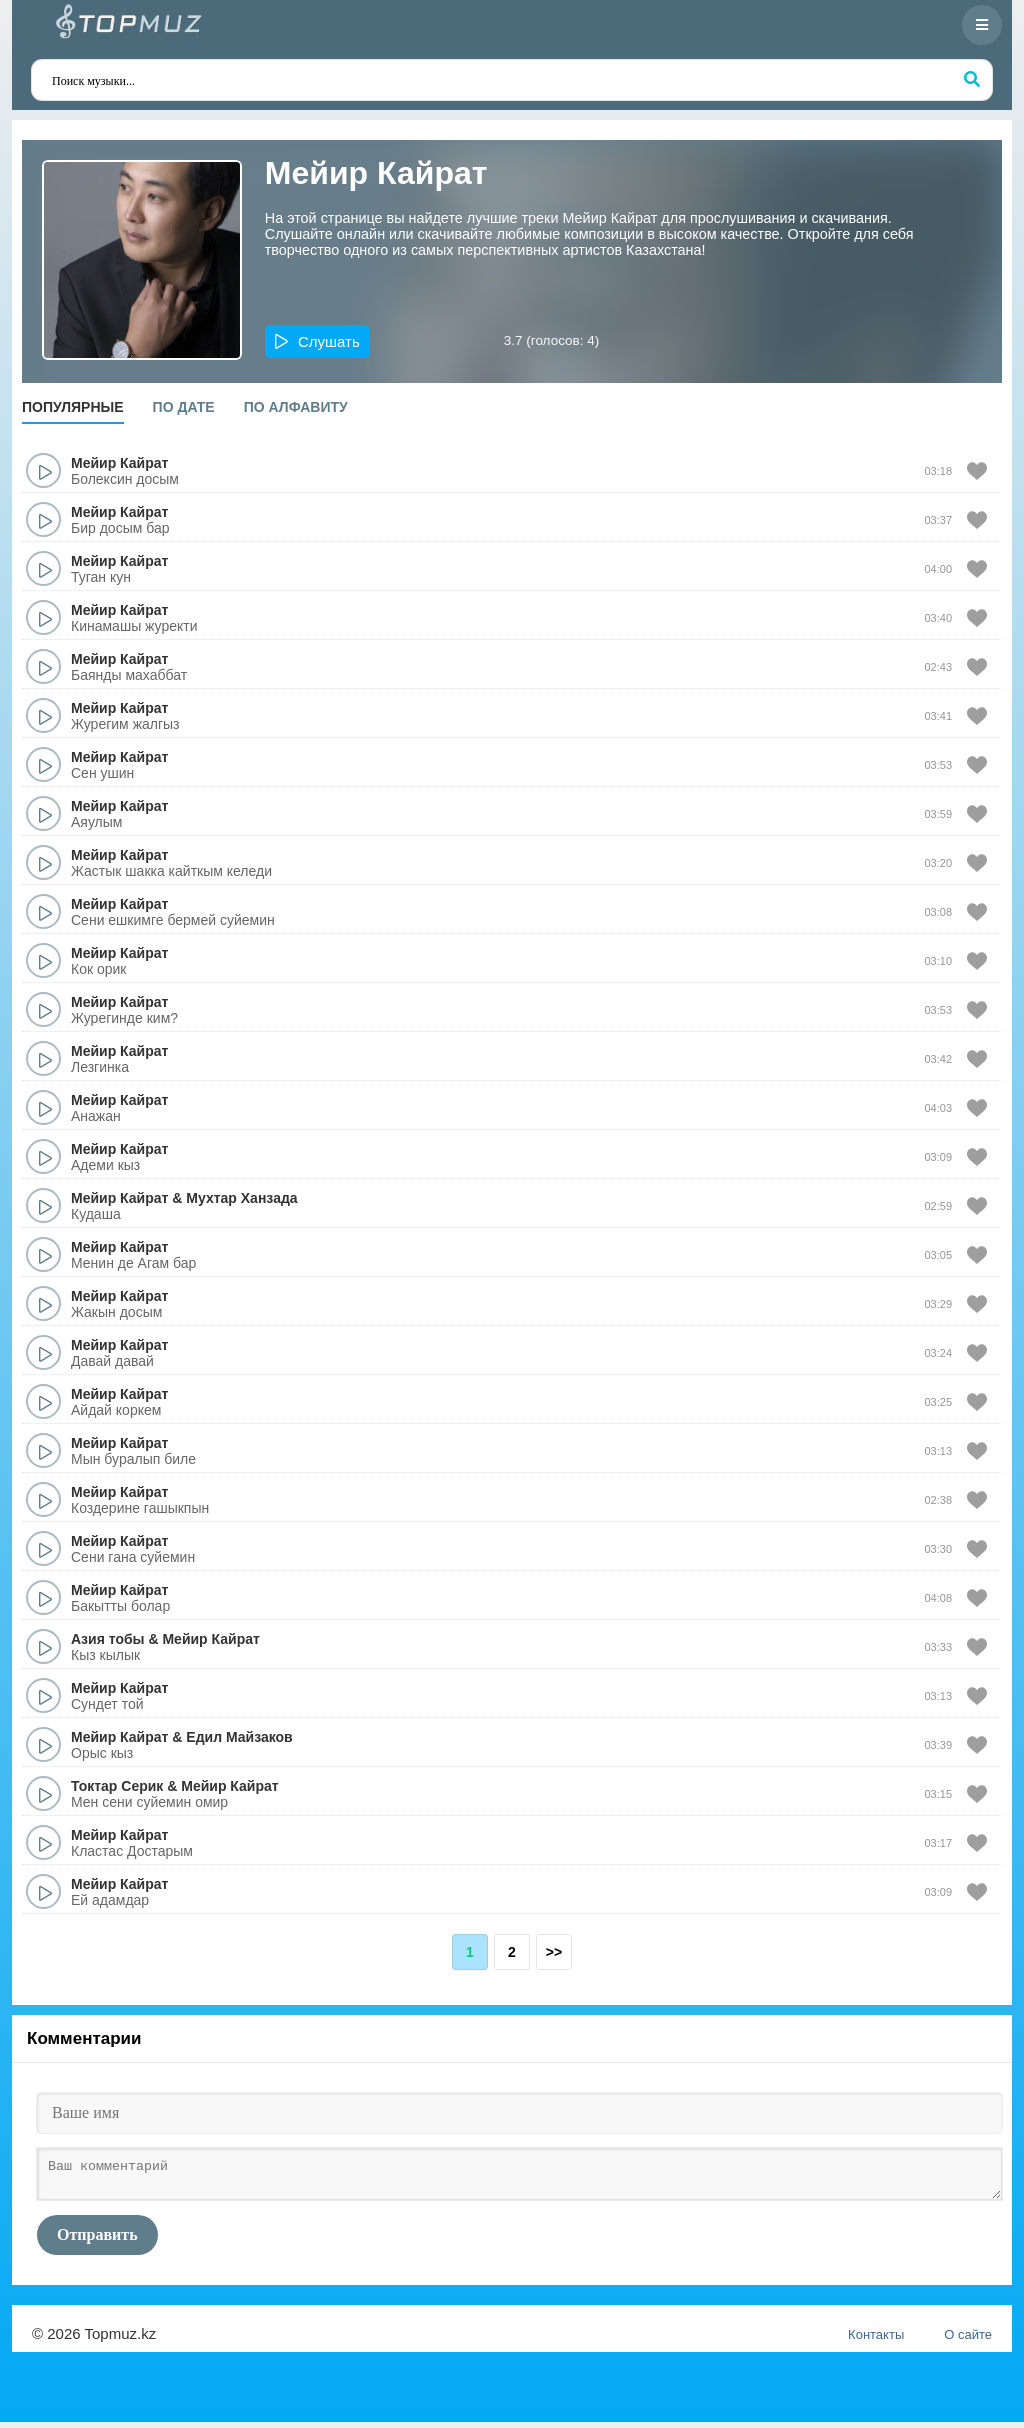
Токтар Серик (117, 1786)
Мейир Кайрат (119, 463)
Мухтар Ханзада (241, 1198)
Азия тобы (108, 1639)
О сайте (968, 2340)
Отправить (97, 2240)
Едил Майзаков (239, 1737)
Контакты (876, 2340)
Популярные (73, 407)
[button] (317, 341)
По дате (184, 407)
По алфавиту (296, 407)
